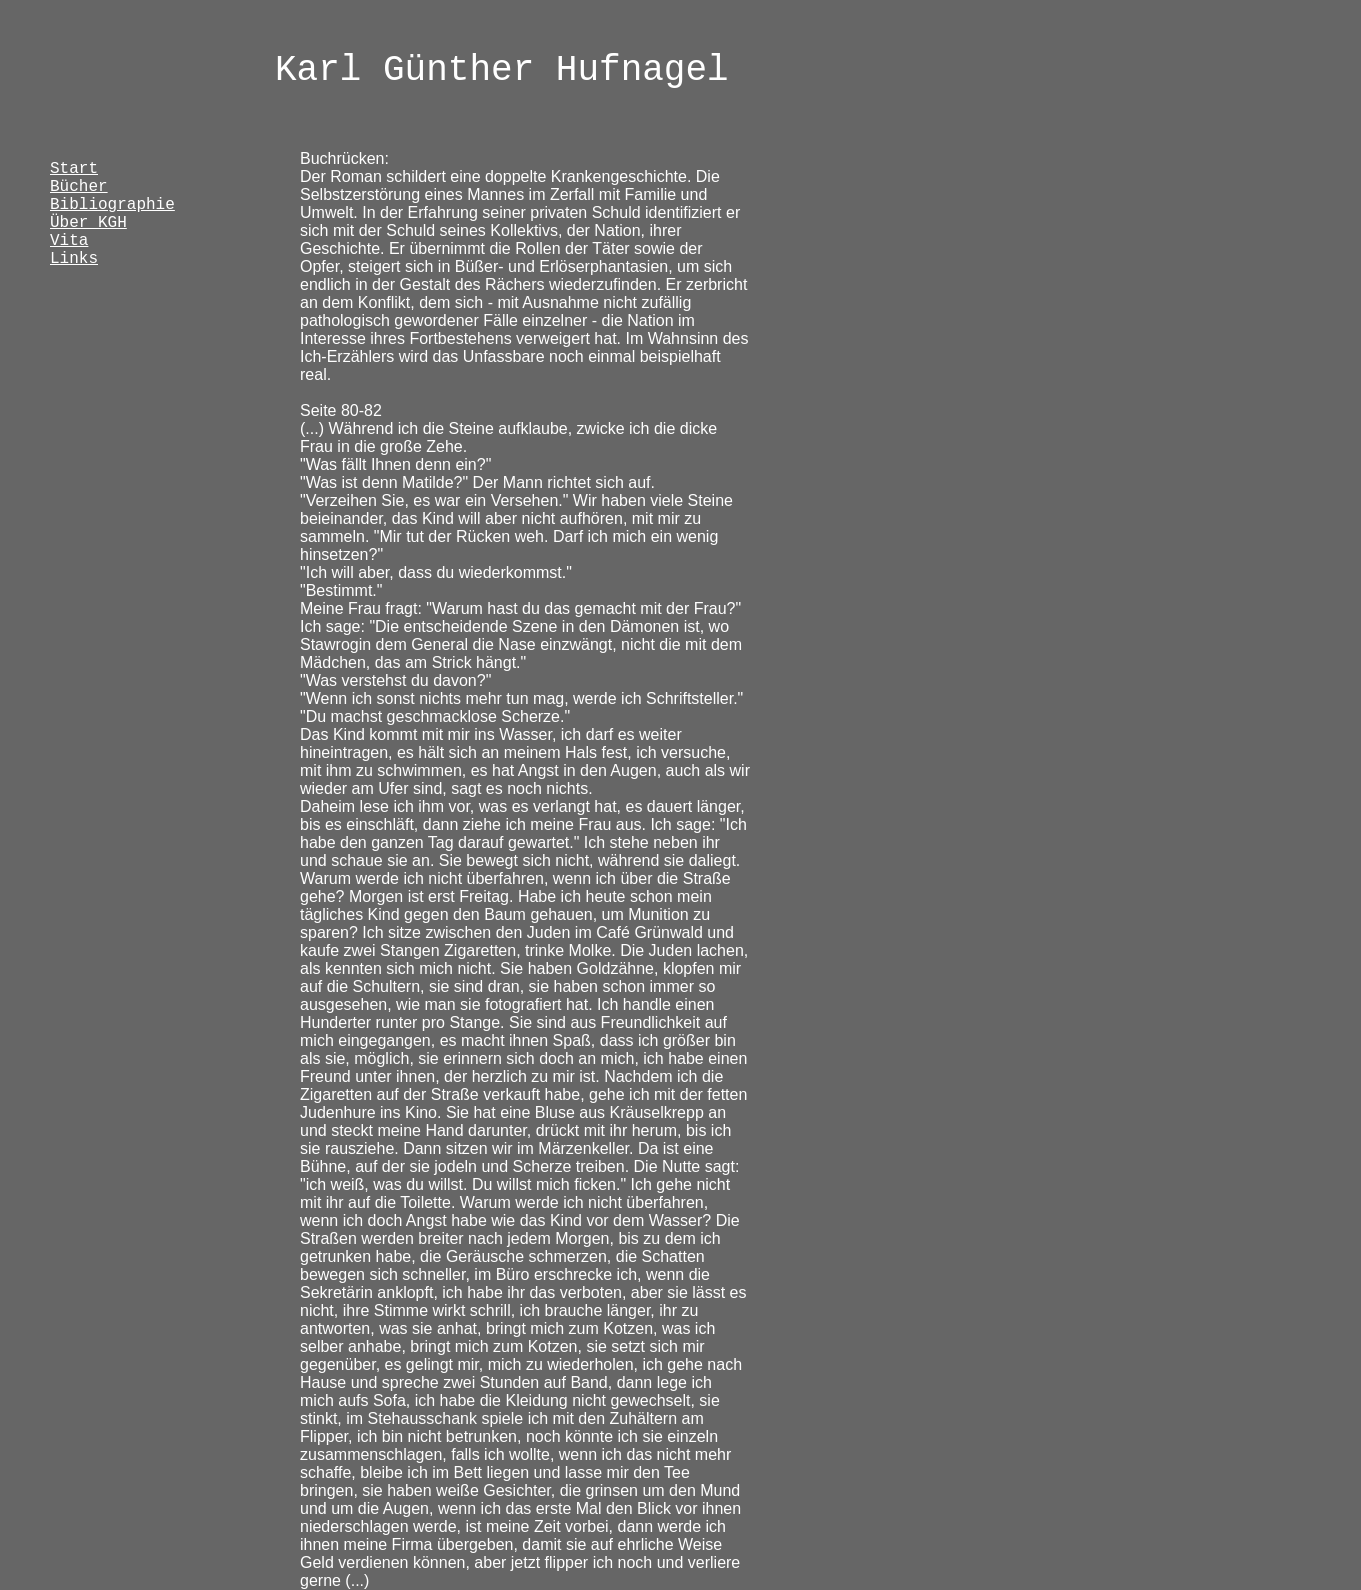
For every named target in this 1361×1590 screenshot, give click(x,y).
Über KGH (88, 223)
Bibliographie (112, 205)
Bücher (79, 187)
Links (74, 259)
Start (74, 169)
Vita (69, 241)
